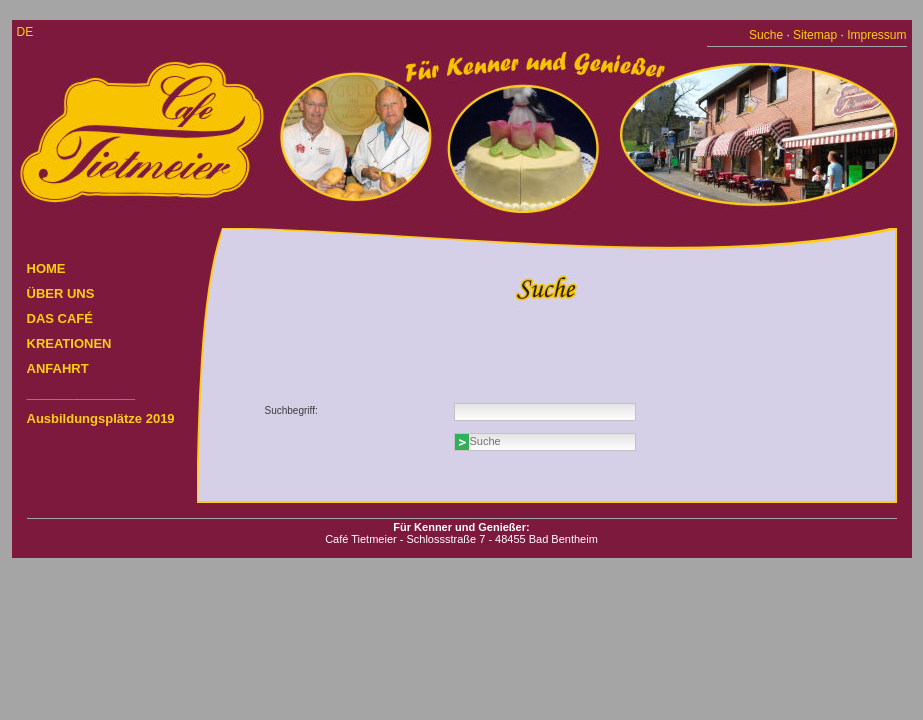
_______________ (81, 393)
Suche (766, 35)
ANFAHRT (58, 368)
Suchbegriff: (291, 410)
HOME (46, 268)
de (25, 32)
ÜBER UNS (61, 293)
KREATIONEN (69, 343)
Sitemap (815, 35)
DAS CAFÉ (60, 318)
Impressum (876, 35)
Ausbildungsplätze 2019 (101, 418)
